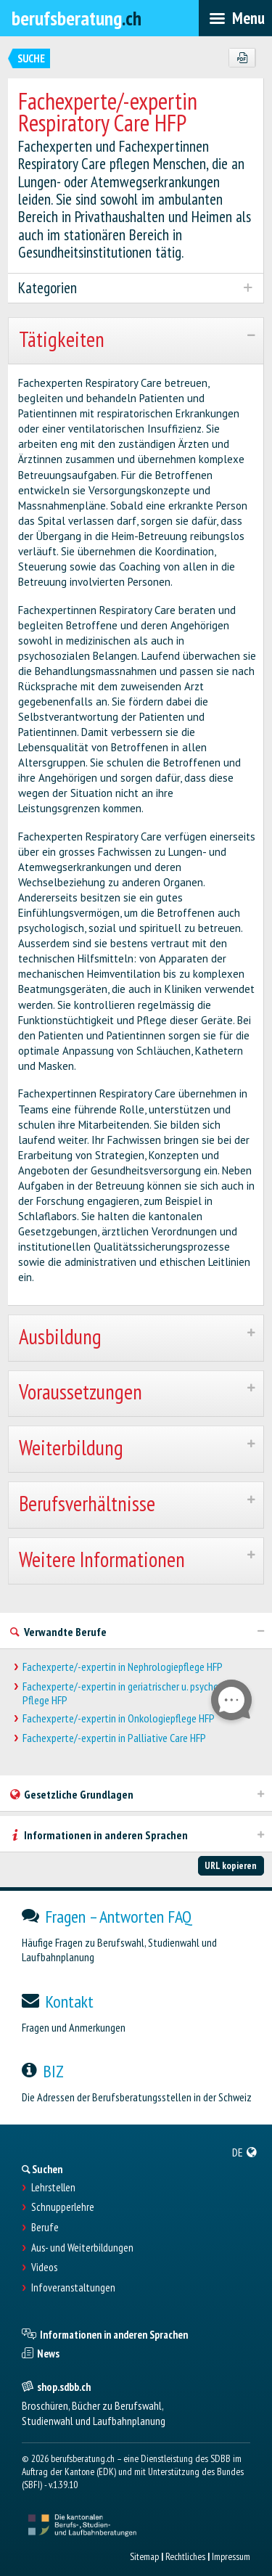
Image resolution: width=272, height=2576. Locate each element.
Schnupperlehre (62, 2207)
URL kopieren (231, 1865)
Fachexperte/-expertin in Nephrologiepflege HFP (122, 1667)
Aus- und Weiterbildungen (82, 2247)
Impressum (231, 2556)
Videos (44, 2267)
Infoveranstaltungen (73, 2287)
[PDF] (242, 58)
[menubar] (235, 18)
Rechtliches (185, 2556)
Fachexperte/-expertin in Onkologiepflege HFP (118, 1718)
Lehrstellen (53, 2187)
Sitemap (144, 2556)
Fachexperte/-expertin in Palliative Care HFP (114, 1738)
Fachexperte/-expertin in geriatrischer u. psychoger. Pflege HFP (127, 1693)
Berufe (45, 2227)
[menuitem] (245, 2152)
